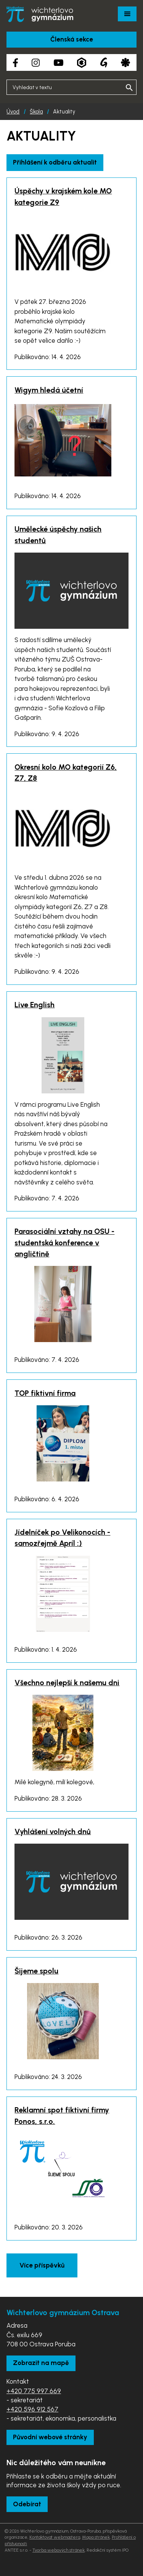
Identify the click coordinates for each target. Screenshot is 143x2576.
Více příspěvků (41, 2265)
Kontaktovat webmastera (54, 2537)
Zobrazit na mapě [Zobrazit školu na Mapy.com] (41, 2363)
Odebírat (27, 2504)
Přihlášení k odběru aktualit (55, 162)
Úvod (12, 111)
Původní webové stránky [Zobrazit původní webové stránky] (50, 2437)
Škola (36, 111)
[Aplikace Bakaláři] (81, 63)
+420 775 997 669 (33, 2391)
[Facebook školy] (15, 62)
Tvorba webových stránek (58, 2550)
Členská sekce (71, 39)
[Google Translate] (103, 62)
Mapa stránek (96, 2537)
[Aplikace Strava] (125, 62)
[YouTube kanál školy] (58, 62)
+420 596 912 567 (32, 2409)
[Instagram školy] (36, 63)
